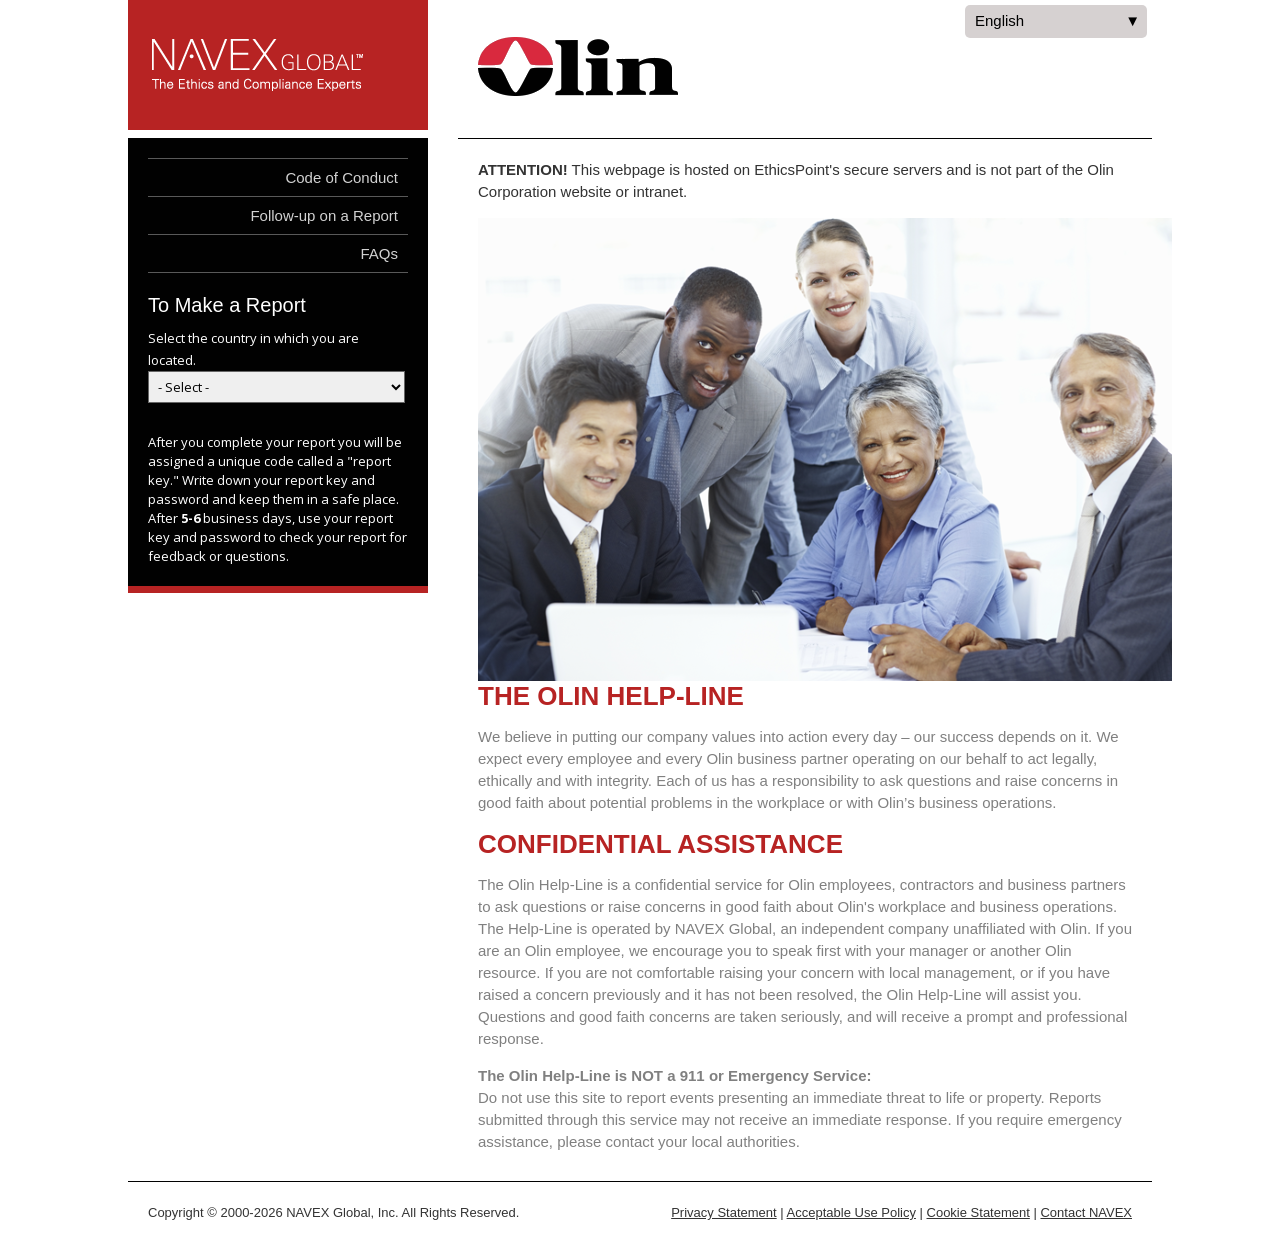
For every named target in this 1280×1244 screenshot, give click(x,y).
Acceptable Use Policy (851, 1212)
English (1056, 25)
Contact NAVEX (1086, 1212)
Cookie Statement (978, 1212)
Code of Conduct (341, 177)
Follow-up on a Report (324, 215)
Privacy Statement (724, 1212)
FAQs (379, 253)
